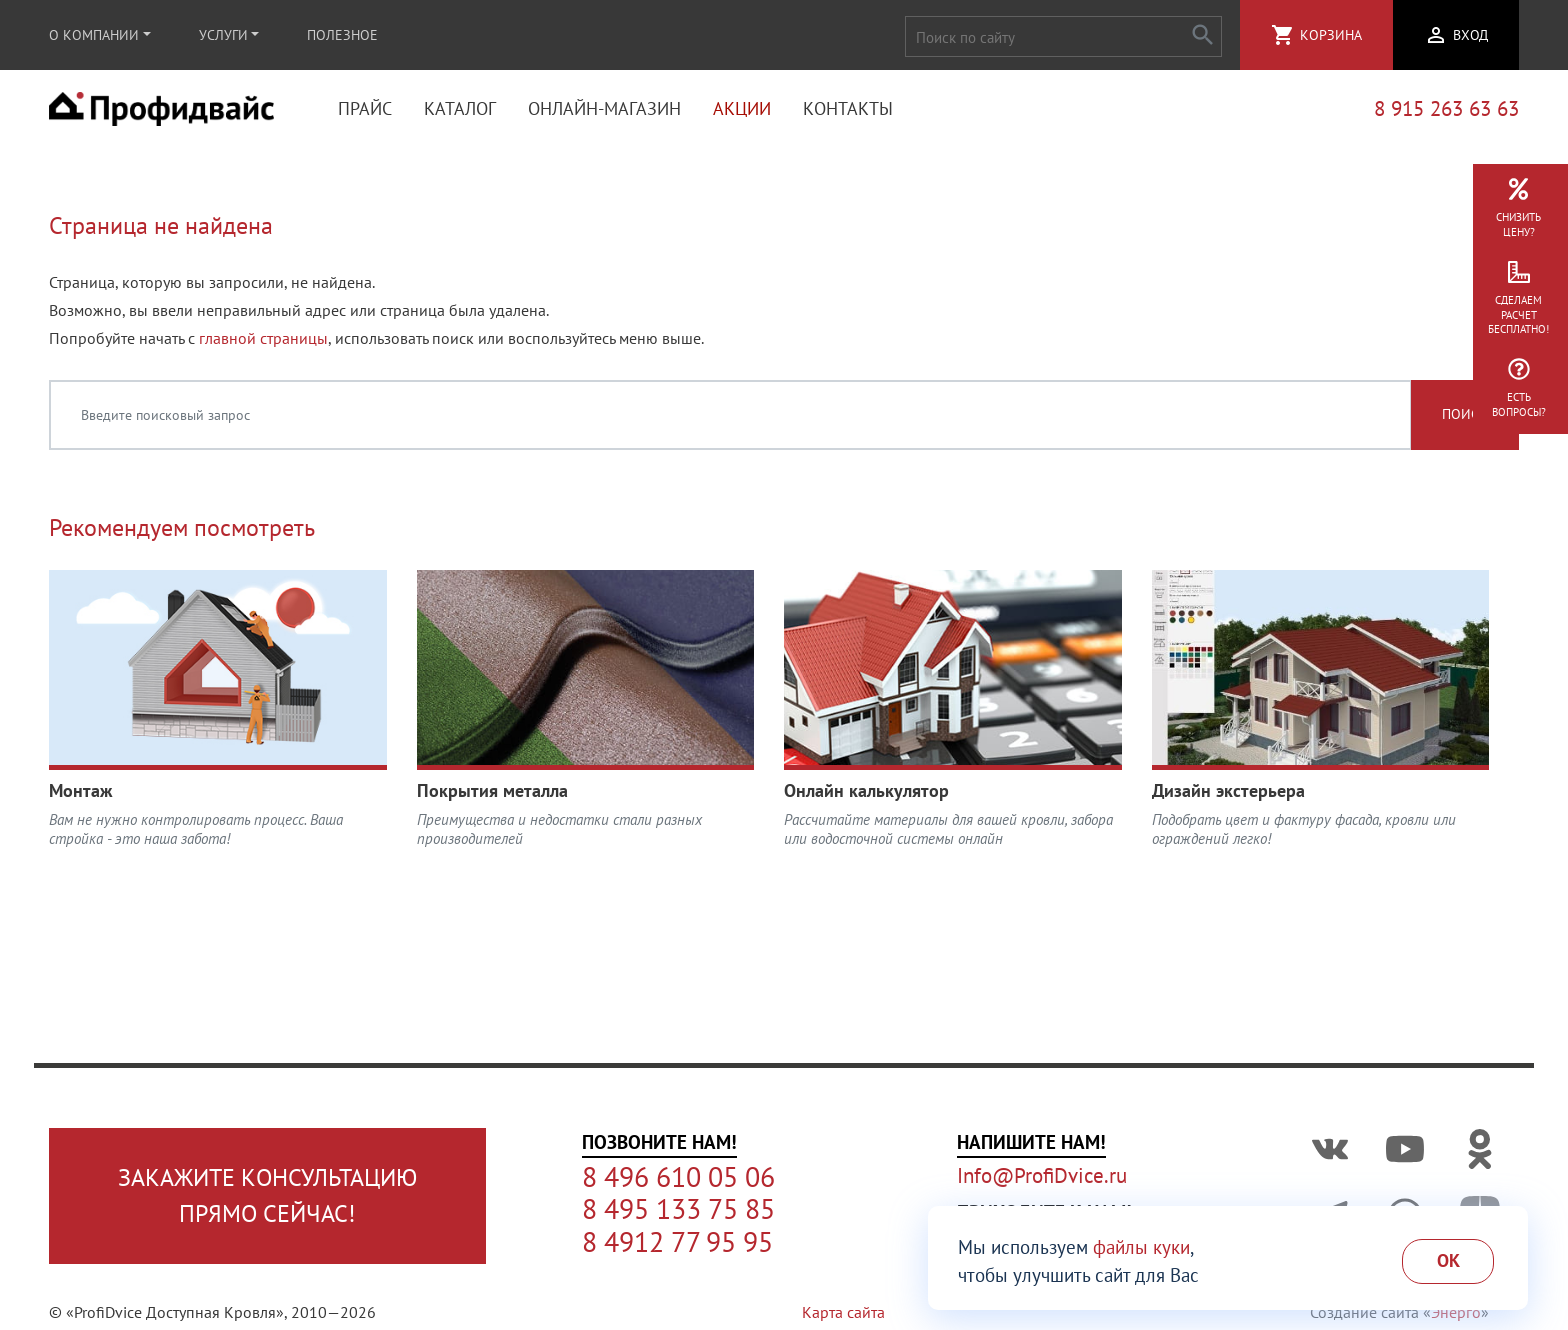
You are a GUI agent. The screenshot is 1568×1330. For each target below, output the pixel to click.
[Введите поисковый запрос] (730, 419)
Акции (742, 110)
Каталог (460, 110)
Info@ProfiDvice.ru (1042, 1175)
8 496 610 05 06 (678, 1177)
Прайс (365, 110)
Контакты (848, 110)
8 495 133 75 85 (678, 1209)
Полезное (342, 35)
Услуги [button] (223, 35)
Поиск (1465, 419)
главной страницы (263, 342)
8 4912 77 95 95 (677, 1242)
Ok (1448, 1260)
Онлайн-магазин (604, 110)
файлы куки (1141, 1247)
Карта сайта (843, 1312)
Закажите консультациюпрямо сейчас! (267, 1195)
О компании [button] (94, 35)
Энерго (1456, 1312)
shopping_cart (1283, 35)
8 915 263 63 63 (1446, 110)
